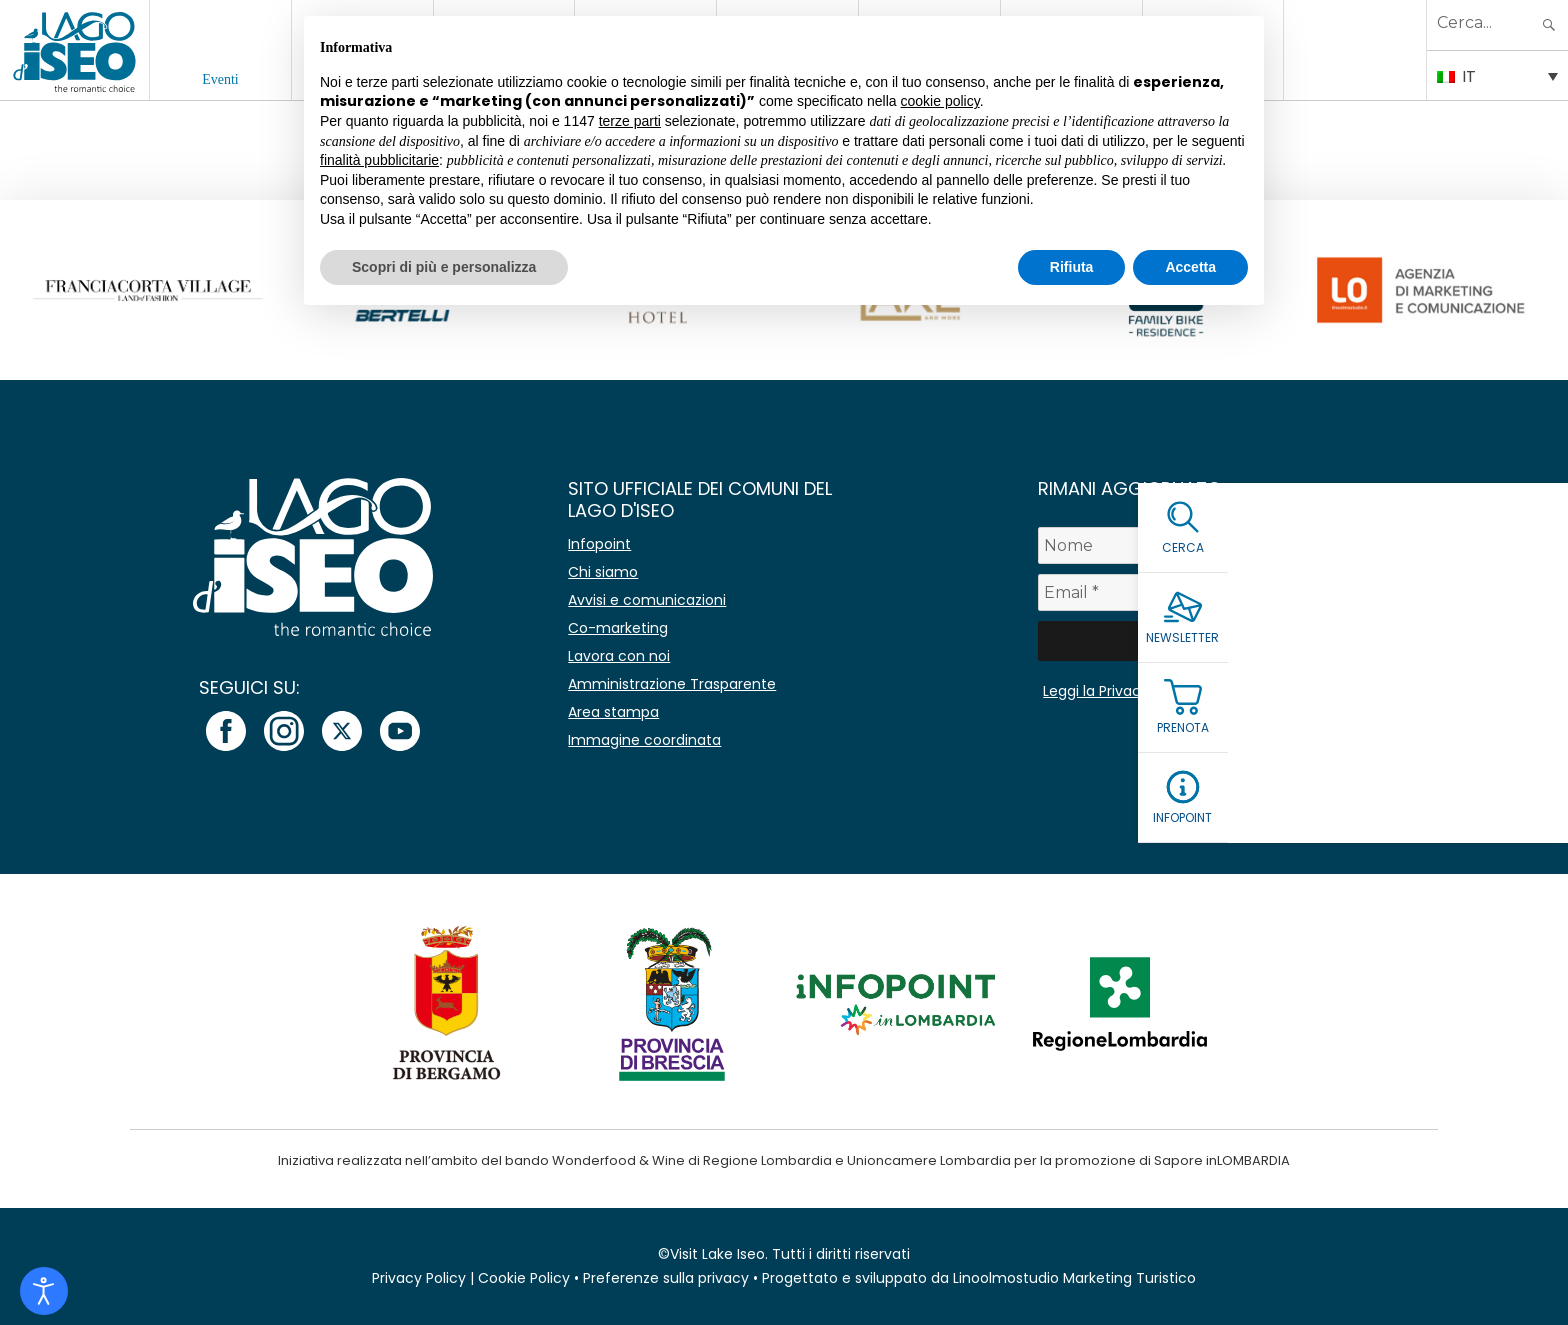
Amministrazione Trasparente (672, 684)
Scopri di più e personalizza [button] (444, 267)
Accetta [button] (1190, 267)
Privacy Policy (419, 1278)
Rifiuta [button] (1072, 267)
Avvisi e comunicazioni (647, 600)
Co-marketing (618, 628)
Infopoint (599, 544)
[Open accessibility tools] (44, 1291)
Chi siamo (603, 572)
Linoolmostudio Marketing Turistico (1074, 1278)
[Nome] (1248, 545)
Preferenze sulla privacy (666, 1278)
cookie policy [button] (940, 101)
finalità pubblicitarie (379, 160)
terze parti (630, 121)
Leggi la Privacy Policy (1118, 691)
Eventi (220, 79)
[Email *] (1248, 592)
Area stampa (613, 712)
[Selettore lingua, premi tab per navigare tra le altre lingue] (1497, 75)
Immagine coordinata (644, 740)
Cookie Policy (524, 1278)
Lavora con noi (619, 656)
